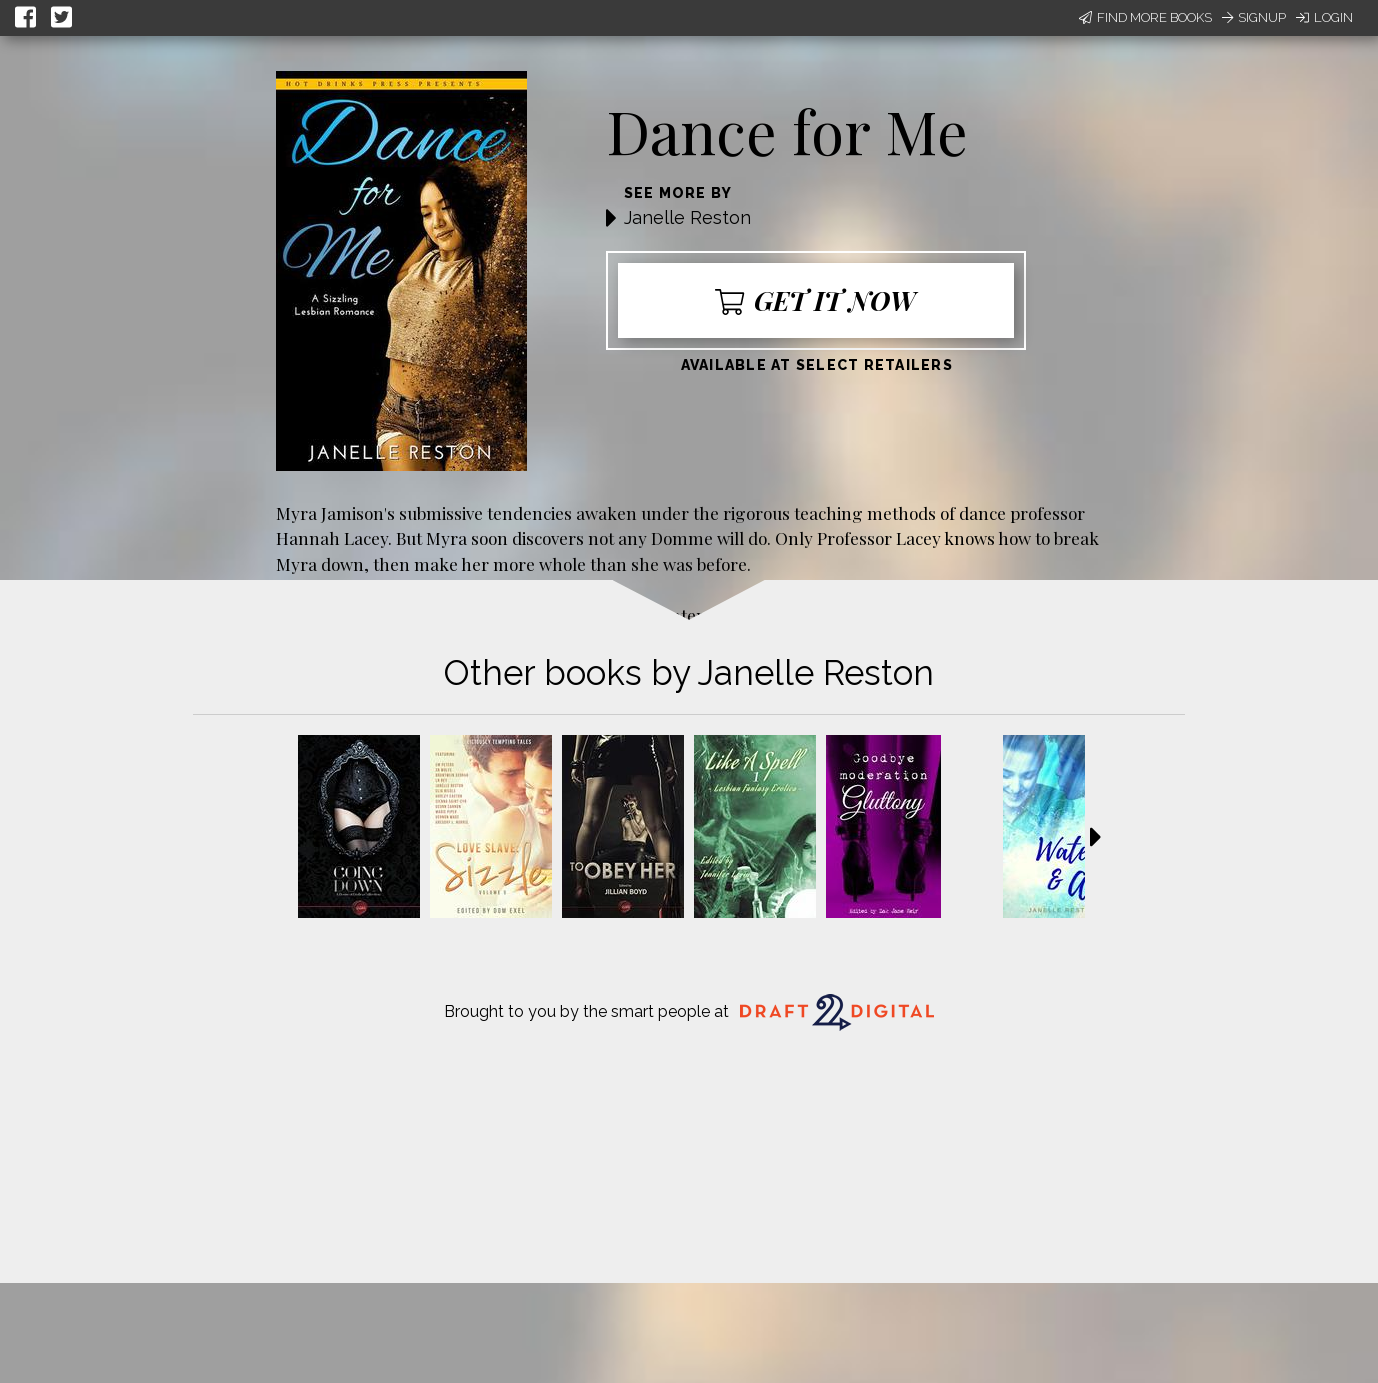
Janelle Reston (687, 217)
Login (1324, 17)
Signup (1254, 17)
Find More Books (1145, 17)
